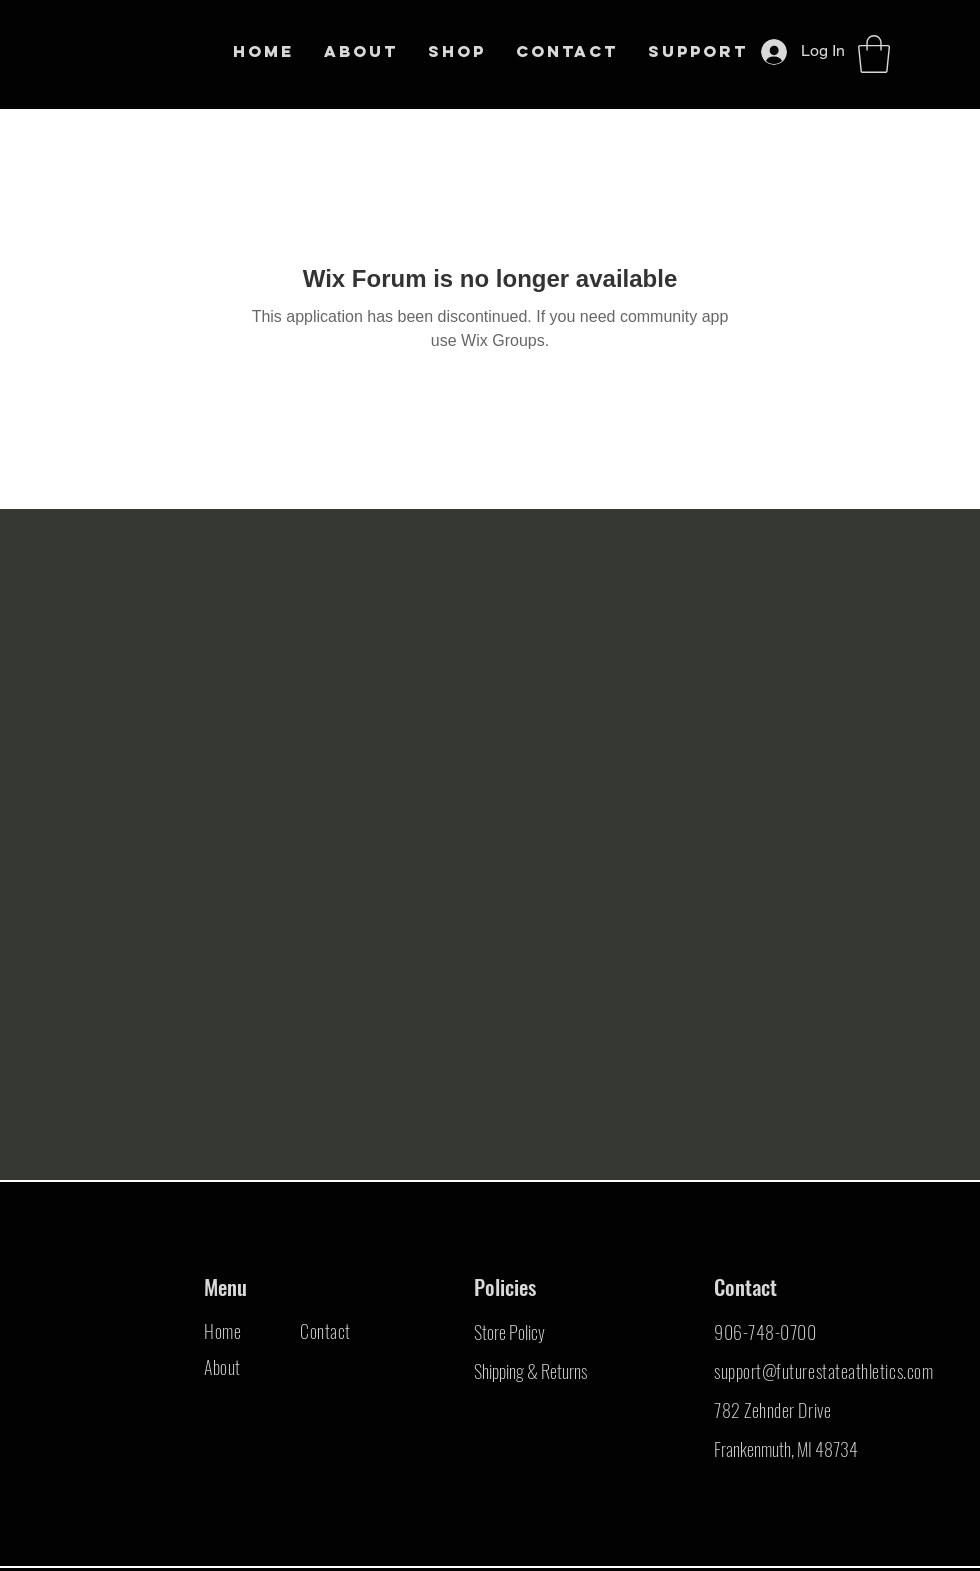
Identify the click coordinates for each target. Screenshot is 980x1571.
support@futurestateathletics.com (823, 1371)
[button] (874, 54)
